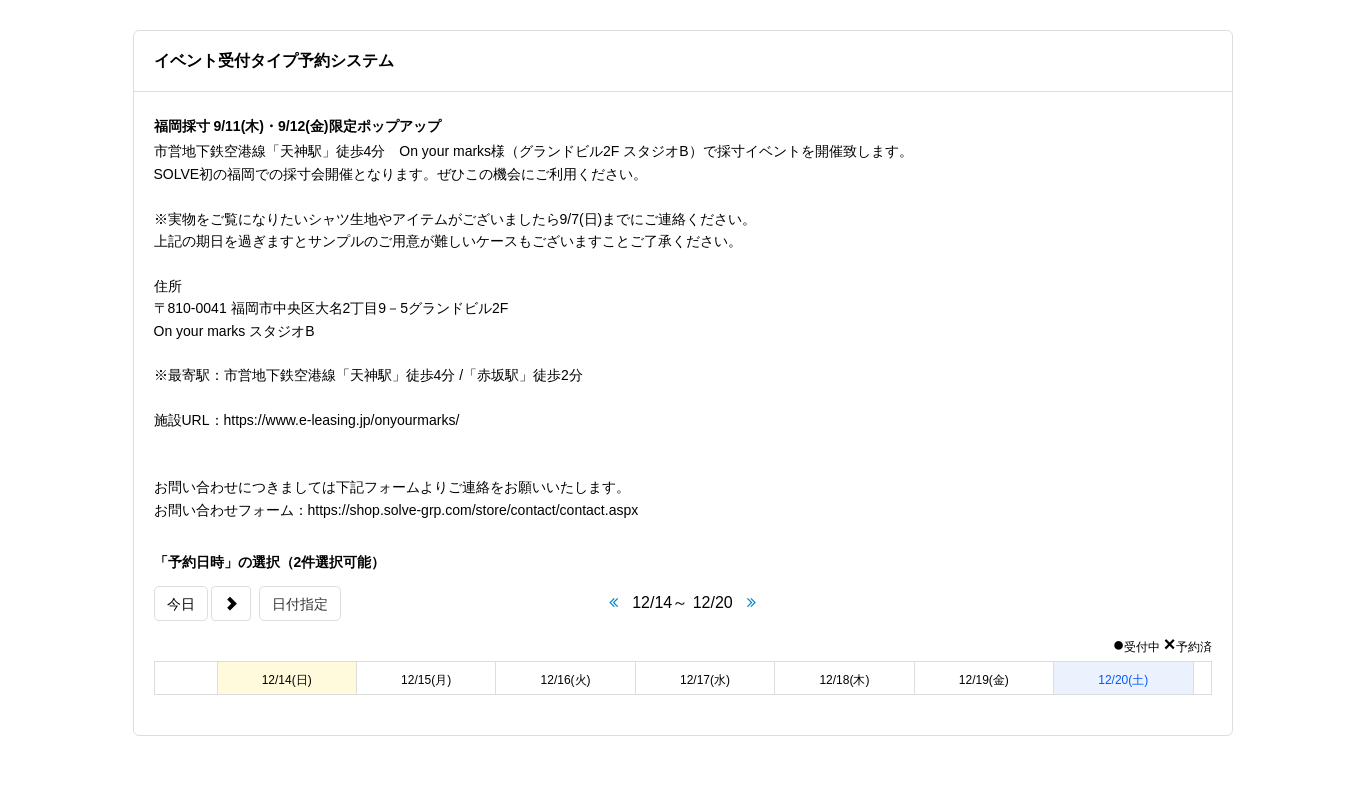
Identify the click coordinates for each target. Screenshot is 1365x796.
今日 (181, 604)
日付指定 (300, 604)
